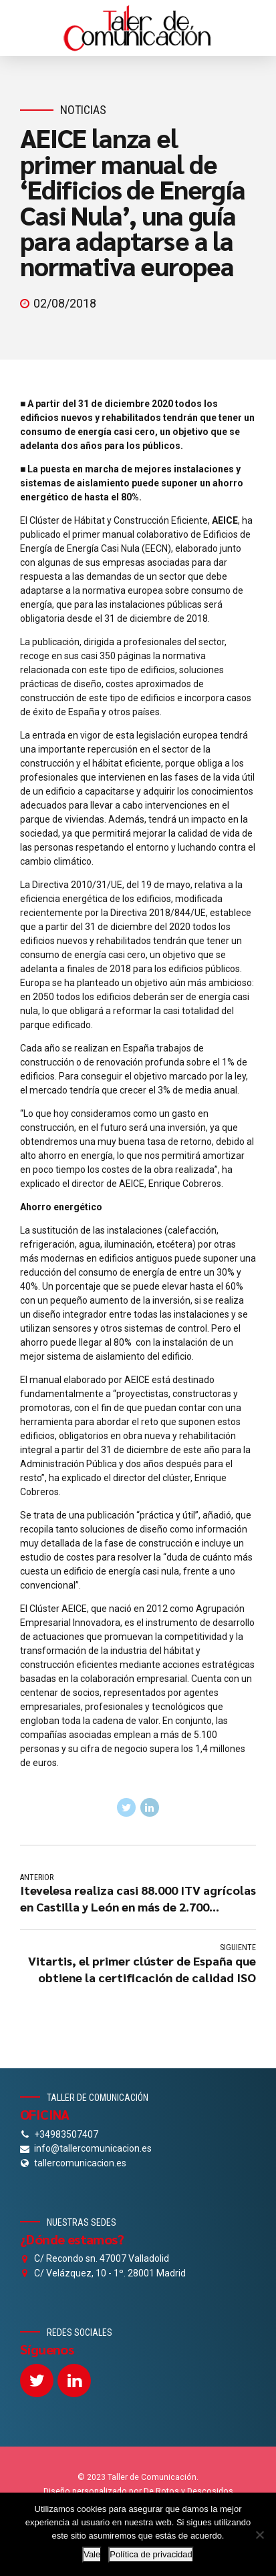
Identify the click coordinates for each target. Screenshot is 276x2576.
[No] (259, 2534)
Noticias (83, 110)
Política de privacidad (151, 2554)
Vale (92, 2554)
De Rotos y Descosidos (188, 2491)
